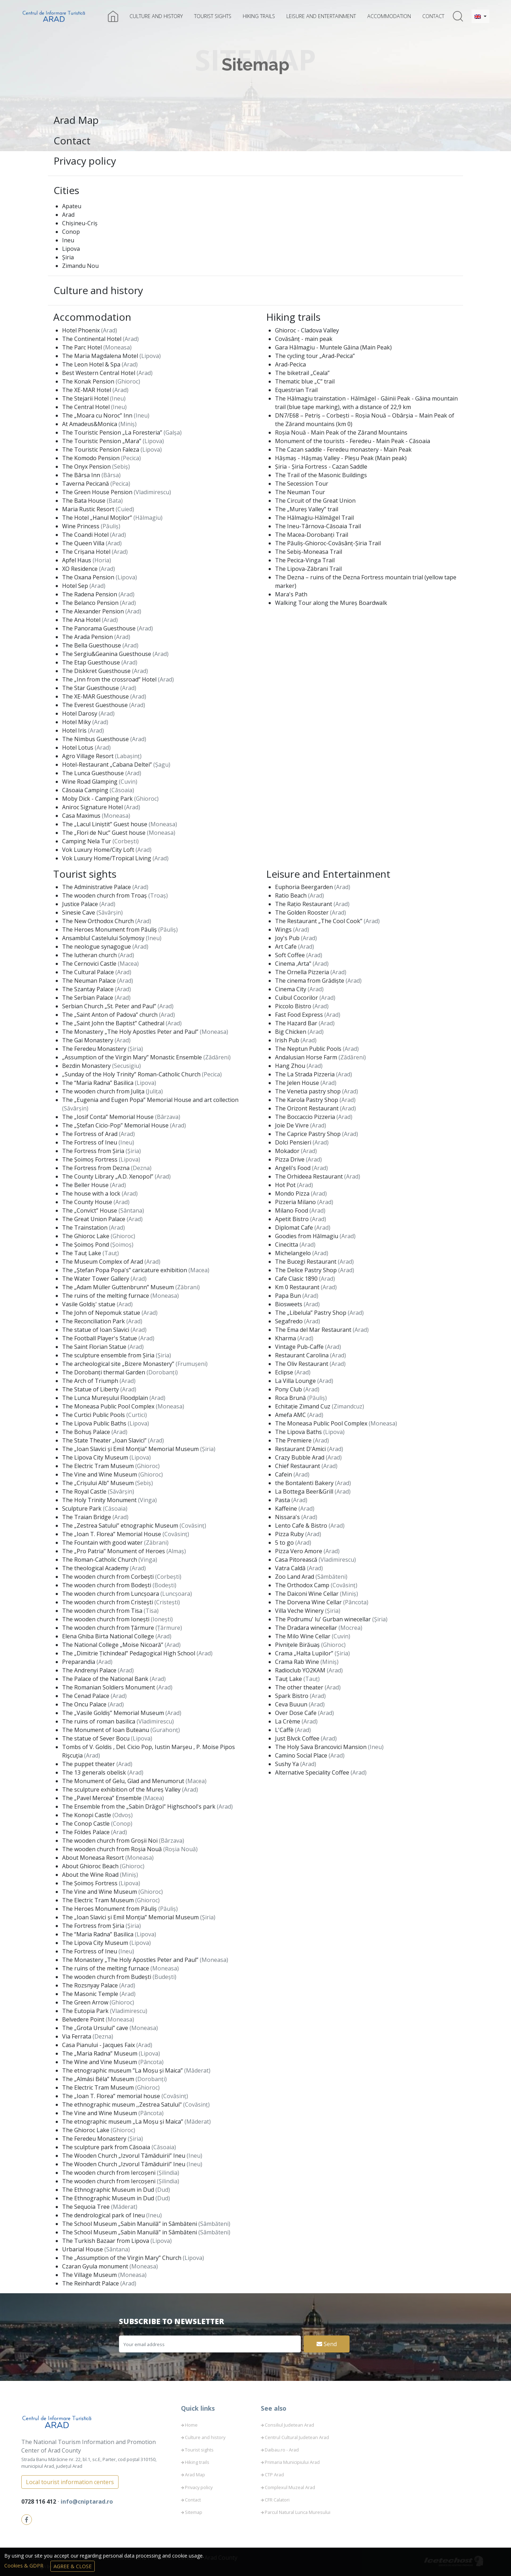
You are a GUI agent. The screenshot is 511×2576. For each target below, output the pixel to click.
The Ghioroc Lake (86, 1236)
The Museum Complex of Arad (103, 1261)
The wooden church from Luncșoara (111, 1594)
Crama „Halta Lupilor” (305, 1653)
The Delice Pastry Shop (306, 1270)
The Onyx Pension (87, 466)
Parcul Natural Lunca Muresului (297, 2512)
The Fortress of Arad (90, 1134)
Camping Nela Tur (87, 841)
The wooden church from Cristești (108, 1602)
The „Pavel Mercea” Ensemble (102, 1798)
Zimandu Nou (80, 266)
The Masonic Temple (91, 1994)
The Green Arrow (86, 2002)
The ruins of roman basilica (99, 1721)
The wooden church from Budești (107, 1977)
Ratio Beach (291, 895)
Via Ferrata (77, 2036)
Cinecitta (287, 1244)
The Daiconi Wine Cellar (307, 1594)
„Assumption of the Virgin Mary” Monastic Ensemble (132, 1057)
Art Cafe (286, 946)
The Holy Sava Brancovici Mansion (321, 1747)
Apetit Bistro (292, 1219)
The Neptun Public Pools (309, 1049)
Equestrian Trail (296, 390)
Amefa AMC (291, 1415)
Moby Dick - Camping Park (98, 798)
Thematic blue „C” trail (305, 381)
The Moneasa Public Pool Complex (109, 1406)
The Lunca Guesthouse (93, 773)
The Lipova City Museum (96, 1457)
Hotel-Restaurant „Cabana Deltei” (107, 764)
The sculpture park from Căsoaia (107, 2147)
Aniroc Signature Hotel (93, 807)
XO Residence (80, 569)
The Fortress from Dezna (96, 1168)
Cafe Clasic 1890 (297, 1279)
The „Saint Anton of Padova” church (110, 1015)
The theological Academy (96, 1568)
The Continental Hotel (92, 339)
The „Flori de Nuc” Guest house (104, 833)
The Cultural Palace (88, 972)
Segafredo (289, 1321)
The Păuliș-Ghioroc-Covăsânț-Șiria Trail (328, 543)
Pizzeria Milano (296, 1202)
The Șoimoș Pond (86, 1244)
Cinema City (291, 989)
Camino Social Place (302, 1755)
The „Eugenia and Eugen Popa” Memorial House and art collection (150, 1100)
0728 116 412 (39, 2501)
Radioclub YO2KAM (301, 1670)
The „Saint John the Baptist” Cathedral (114, 1023)
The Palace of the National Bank (106, 1679)
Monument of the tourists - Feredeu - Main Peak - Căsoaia (352, 441)
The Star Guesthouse (91, 688)
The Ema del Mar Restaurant (314, 1330)
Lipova (71, 249)
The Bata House (84, 500)
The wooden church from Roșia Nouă (112, 1849)
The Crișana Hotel (87, 552)
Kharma (286, 1338)
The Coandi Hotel (86, 535)
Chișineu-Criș (80, 223)
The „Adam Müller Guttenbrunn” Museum (118, 1287)
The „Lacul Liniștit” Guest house (105, 824)
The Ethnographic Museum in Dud (108, 2190)
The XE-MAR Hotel (87, 390)
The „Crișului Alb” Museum (98, 1483)
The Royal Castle (85, 1491)
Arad (68, 215)
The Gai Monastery (88, 1040)
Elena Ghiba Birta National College (108, 1636)
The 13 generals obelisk (94, 1772)
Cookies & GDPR (24, 2565)
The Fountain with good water (103, 1542)
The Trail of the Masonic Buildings (321, 475)
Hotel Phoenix (81, 330)
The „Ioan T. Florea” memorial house (111, 2096)
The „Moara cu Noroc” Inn (98, 415)
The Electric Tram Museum (98, 1466)
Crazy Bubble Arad (300, 1457)
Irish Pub (288, 1040)
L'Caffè (285, 1730)
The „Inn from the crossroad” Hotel (110, 679)
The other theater (300, 1687)
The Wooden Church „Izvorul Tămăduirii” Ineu (124, 2155)
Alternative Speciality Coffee (313, 1772)
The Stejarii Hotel (86, 398)
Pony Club (289, 1389)
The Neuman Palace (89, 980)
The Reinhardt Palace (91, 2283)
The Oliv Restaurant (302, 1364)
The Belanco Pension (91, 603)
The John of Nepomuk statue (102, 1313)
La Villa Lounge (296, 1381)
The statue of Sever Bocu (96, 1738)
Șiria (68, 257)
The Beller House (86, 1185)
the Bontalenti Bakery (305, 1483)
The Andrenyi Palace (90, 1670)
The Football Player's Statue (100, 1338)
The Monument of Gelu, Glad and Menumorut (124, 1781)
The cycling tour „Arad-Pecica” (315, 356)
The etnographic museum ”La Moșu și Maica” (123, 2070)
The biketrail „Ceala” (302, 373)
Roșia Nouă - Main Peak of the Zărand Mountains (341, 432)
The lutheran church (90, 955)
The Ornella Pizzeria (302, 972)
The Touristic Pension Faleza (101, 449)
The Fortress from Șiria (94, 1151)
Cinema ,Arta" (294, 963)
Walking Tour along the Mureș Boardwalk (331, 603)
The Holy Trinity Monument (100, 1500)
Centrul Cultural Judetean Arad (297, 2437)
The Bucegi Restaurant (306, 1261)
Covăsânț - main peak (304, 339)
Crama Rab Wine (297, 1662)
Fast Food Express (299, 1015)
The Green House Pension (98, 492)
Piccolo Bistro (294, 1006)
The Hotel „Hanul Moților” (97, 518)
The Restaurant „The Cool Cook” (319, 921)
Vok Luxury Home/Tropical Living (107, 858)
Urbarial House (83, 2249)
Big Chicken (291, 1032)
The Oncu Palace (85, 1704)
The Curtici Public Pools (94, 1415)
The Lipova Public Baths (95, 1423)
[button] (480, 16)
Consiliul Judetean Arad (289, 2425)
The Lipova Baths (299, 1432)
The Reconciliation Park (94, 1321)
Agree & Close (73, 2566)
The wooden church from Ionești (106, 1619)
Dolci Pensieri (294, 1142)
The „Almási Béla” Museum (99, 2079)
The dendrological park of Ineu (104, 2215)
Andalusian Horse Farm (307, 1057)
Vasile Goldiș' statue (89, 1304)
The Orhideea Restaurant (309, 1176)
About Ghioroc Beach (91, 1866)
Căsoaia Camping (86, 790)
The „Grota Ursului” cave (96, 2028)
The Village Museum (90, 2275)
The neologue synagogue (97, 946)
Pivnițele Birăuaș (298, 1645)
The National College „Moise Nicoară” (113, 1645)
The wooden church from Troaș (105, 895)
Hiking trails (259, 16)
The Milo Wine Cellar (303, 1636)
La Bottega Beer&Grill (305, 1491)
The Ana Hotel (82, 620)
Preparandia (79, 1662)
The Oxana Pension (89, 577)
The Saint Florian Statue (95, 1347)
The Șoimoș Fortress (90, 1159)
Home (191, 2425)
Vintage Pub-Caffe (300, 1347)
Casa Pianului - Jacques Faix (99, 2045)
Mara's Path (291, 594)
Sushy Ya (287, 1764)
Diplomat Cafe (294, 1227)
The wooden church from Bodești (107, 1585)
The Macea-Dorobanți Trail (311, 535)
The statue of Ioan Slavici (96, 1330)
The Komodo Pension (91, 458)
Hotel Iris (75, 730)
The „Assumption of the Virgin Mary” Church (122, 2258)
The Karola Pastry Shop (307, 1100)
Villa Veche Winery (300, 1611)
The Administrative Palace (97, 887)
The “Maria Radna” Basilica (98, 1083)
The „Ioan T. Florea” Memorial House (112, 1534)
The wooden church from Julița (104, 1091)
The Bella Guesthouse (92, 645)
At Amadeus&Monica (90, 424)
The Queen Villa (84, 543)
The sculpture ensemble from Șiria (109, 1355)
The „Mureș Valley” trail (306, 509)
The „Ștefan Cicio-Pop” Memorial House (116, 1125)
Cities (66, 190)
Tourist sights (212, 16)
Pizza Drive (290, 1159)
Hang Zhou (291, 1066)
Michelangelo (293, 1253)
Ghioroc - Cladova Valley (307, 330)
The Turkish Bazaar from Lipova (106, 2241)
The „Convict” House (90, 1210)
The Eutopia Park (86, 2011)
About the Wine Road (91, 1875)
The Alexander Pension (93, 611)
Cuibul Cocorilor (297, 998)
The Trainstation (85, 1227)
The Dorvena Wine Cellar (309, 1602)
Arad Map (76, 120)
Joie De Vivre (292, 1125)
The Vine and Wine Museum (100, 1474)
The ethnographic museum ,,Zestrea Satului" (122, 2104)
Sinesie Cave (79, 912)
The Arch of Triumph (91, 1381)
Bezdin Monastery (87, 1066)
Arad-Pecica (290, 364)
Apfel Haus (77, 560)
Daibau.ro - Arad (282, 2450)
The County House (88, 1202)
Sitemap (193, 2512)
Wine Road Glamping (90, 781)
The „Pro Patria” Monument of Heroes (114, 1551)
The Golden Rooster (302, 912)
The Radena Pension (90, 594)
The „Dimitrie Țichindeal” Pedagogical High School (129, 1653)
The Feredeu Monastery (95, 1049)
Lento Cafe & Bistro (302, 1525)
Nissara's (288, 1517)
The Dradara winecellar (307, 1628)
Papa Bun (288, 1296)
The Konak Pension (89, 381)
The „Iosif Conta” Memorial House (108, 1117)
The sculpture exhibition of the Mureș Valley (122, 1789)
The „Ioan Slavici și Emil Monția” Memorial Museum (131, 1449)
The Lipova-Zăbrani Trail (308, 569)
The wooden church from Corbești (108, 1577)
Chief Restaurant (298, 1466)
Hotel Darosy (80, 713)
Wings (284, 929)
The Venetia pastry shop (308, 1091)
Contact (433, 16)
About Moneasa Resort (93, 1857)
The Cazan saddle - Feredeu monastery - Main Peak (343, 449)
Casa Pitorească (297, 1559)
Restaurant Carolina (302, 1355)
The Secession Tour (301, 483)
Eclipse (285, 1372)
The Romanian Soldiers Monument (109, 1687)
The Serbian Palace (88, 998)
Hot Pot (286, 1185)
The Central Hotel (86, 407)
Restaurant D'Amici (301, 1449)
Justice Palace (80, 904)
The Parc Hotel (82, 347)
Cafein (284, 1474)
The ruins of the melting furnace (106, 1296)
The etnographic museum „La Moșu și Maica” (123, 2121)
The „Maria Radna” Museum (100, 2053)
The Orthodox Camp (303, 1585)
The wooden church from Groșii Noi (110, 1840)
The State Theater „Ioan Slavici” (105, 1440)
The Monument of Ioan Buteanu (106, 1730)
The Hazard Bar (297, 1023)
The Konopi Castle (87, 1815)
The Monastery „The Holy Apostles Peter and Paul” (131, 1032)
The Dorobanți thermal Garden (104, 1372)
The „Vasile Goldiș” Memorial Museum (113, 1713)
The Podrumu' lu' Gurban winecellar (323, 1619)
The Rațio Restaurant (304, 904)
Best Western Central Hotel (99, 373)
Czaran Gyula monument (96, 2266)
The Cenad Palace (86, 1696)
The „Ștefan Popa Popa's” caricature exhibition (125, 1270)
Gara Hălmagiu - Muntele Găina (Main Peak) (333, 347)
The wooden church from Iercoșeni (109, 2173)
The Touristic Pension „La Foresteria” (113, 432)
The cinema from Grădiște (310, 980)
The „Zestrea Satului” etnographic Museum (121, 1525)
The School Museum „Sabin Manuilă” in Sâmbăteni (130, 2224)
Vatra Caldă (291, 1568)
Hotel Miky (77, 722)
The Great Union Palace (94, 1219)
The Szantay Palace (88, 989)
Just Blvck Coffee (298, 1738)
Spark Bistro (292, 1696)
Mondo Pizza (293, 1193)
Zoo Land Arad (295, 1577)
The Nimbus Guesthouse (96, 739)
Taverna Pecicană (86, 483)
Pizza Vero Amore (299, 1551)
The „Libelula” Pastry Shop (311, 1313)
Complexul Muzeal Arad (290, 2487)
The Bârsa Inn (81, 475)
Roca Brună (291, 1398)
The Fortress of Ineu (90, 1142)
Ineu (68, 240)
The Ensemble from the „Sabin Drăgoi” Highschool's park (139, 1806)
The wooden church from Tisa (103, 1611)
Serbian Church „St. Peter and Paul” (110, 1006)
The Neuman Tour (300, 492)
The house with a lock (92, 1193)
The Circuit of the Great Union (315, 500)
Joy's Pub (288, 938)
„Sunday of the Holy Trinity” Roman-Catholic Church (132, 1074)
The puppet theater (89, 1764)
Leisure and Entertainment (328, 874)
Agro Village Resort (88, 756)
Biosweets (289, 1304)
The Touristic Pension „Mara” (102, 441)
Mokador (288, 1151)
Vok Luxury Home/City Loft (99, 850)
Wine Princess (81, 526)
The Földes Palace (86, 1832)
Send (327, 2344)
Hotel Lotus (78, 747)
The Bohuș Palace (86, 1432)
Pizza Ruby (290, 1534)
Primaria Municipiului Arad (292, 2462)
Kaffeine (286, 1508)
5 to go (285, 1542)
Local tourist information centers (70, 2482)
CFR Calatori (277, 2500)
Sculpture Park (82, 1508)
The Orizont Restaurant (307, 1108)
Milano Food (292, 1210)
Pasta (283, 1500)
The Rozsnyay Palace (90, 1985)
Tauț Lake (289, 1679)
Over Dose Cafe (296, 1713)
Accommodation (389, 16)
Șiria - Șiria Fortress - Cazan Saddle (321, 466)
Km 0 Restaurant (298, 1287)
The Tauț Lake (82, 1253)
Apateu (71, 206)
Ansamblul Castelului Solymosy (104, 938)
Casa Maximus (82, 816)
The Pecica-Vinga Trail (305, 560)
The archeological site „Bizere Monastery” (119, 1364)
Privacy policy (85, 160)
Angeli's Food (293, 1168)
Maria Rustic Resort (89, 509)
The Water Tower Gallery (96, 1279)
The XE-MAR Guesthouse (96, 696)
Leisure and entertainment (321, 16)
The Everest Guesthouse (95, 705)
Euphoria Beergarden (304, 887)
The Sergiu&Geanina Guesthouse (107, 654)
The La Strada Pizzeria (305, 1074)
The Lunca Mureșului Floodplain (105, 1398)
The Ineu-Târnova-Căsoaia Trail (318, 526)
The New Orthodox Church (98, 921)
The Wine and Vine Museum (100, 2062)
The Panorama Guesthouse (99, 628)
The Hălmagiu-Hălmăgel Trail (314, 518)
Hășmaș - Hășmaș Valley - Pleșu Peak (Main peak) (341, 458)
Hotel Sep (75, 586)
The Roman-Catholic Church (100, 1559)
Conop (71, 232)
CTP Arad (274, 2474)
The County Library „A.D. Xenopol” (108, 1176)
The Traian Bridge (87, 1517)
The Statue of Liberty (91, 1389)
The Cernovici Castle (90, 963)
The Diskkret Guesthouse (97, 671)
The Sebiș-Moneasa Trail (308, 552)
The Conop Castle (86, 1823)
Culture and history (156, 16)
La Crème (288, 1721)
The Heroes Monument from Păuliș (110, 929)
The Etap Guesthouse (91, 662)
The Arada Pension (88, 637)
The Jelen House (297, 1083)
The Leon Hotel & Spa (92, 364)
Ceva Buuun (292, 1704)
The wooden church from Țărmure (108, 1628)
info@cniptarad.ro (87, 2501)
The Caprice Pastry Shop (308, 1134)
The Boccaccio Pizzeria (305, 1117)
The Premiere (294, 1440)
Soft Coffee (290, 955)
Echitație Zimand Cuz (303, 1406)
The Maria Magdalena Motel (100, 356)
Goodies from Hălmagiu (307, 1236)
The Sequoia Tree (86, 2207)
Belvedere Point (84, 2019)
